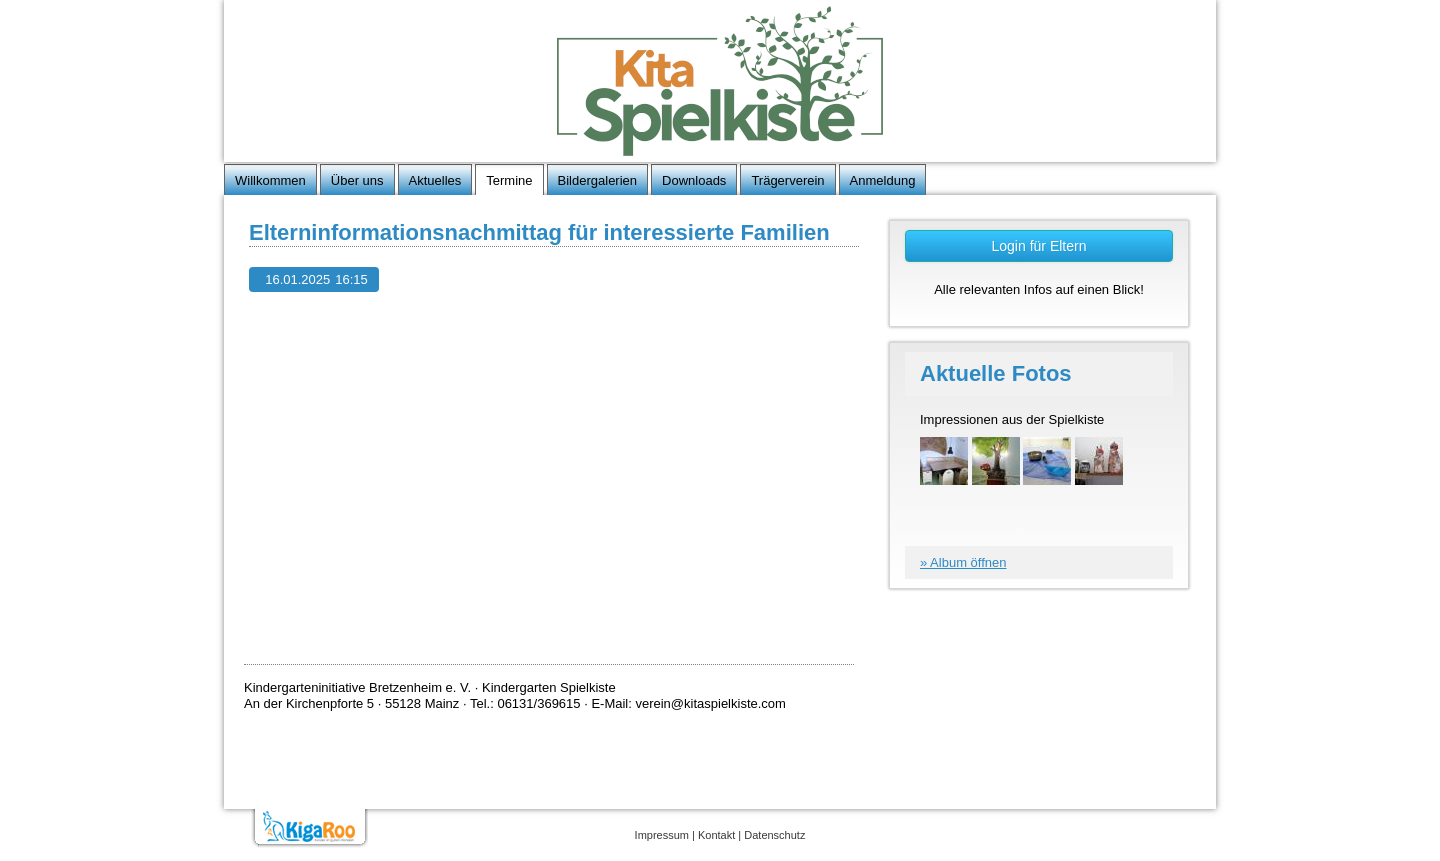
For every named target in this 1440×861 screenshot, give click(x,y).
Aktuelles (435, 180)
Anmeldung (883, 180)
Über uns (357, 180)
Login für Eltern (1039, 246)
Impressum (662, 835)
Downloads (694, 180)
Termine (509, 180)
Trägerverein (787, 180)
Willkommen (270, 180)
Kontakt (716, 835)
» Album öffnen (963, 562)
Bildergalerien (598, 180)
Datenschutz (774, 835)
